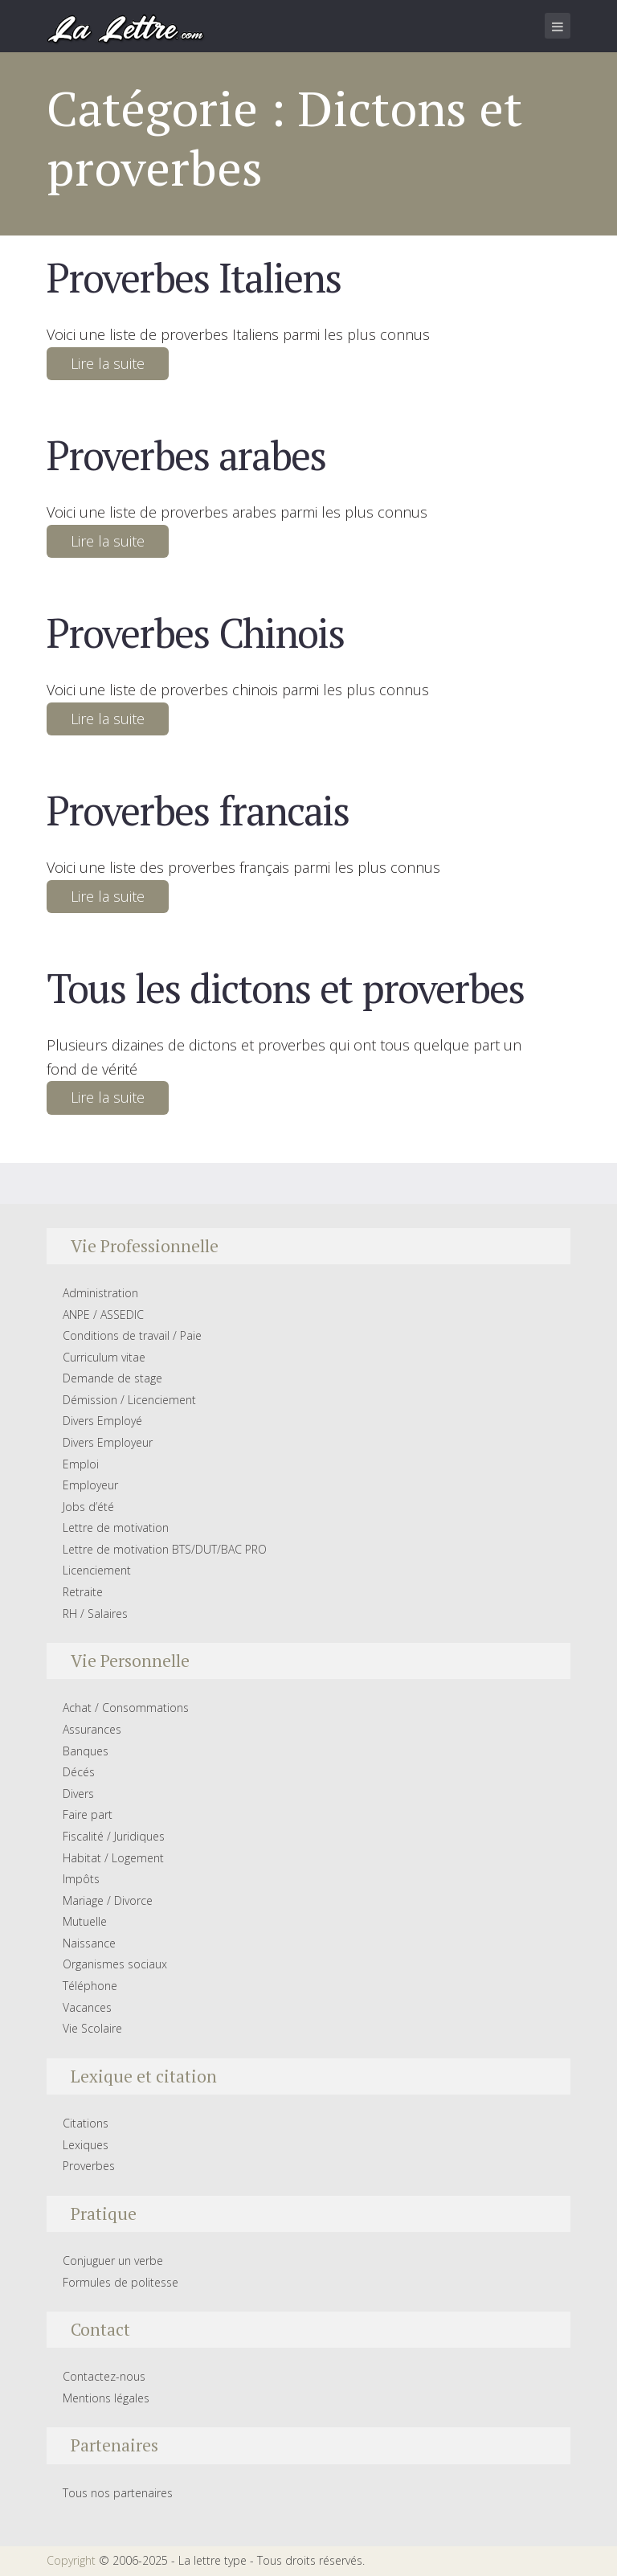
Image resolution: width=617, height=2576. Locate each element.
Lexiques (85, 2144)
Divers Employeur (108, 1442)
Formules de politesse (120, 2282)
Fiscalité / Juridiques (114, 1836)
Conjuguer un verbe (113, 2260)
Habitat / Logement (113, 1857)
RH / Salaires (95, 1613)
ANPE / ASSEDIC (103, 1314)
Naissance (89, 1943)
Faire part (87, 1814)
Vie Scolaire (92, 2028)
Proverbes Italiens (194, 277)
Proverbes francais (198, 810)
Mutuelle (85, 1921)
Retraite (83, 1591)
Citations (85, 2123)
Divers (78, 1793)
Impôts (81, 1878)
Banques (85, 1751)
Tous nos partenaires (118, 2492)
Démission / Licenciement (129, 1399)
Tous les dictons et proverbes (285, 987)
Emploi (81, 1464)
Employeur (90, 1485)
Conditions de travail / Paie (132, 1335)
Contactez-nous (104, 2376)
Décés (79, 1771)
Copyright (71, 2560)
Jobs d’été (88, 1506)
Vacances (87, 2007)
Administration (100, 1292)
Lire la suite (108, 363)
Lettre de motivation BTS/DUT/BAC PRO (165, 1549)
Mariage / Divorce (108, 1900)
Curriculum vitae (104, 1357)
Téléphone (90, 1985)
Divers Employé (102, 1420)
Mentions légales (106, 2398)
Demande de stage (112, 1378)
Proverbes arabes (186, 454)
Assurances (92, 1729)
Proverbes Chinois (195, 632)
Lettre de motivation (116, 1527)
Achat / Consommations (126, 1707)
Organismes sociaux (115, 1964)
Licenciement (97, 1570)
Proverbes (89, 2165)
